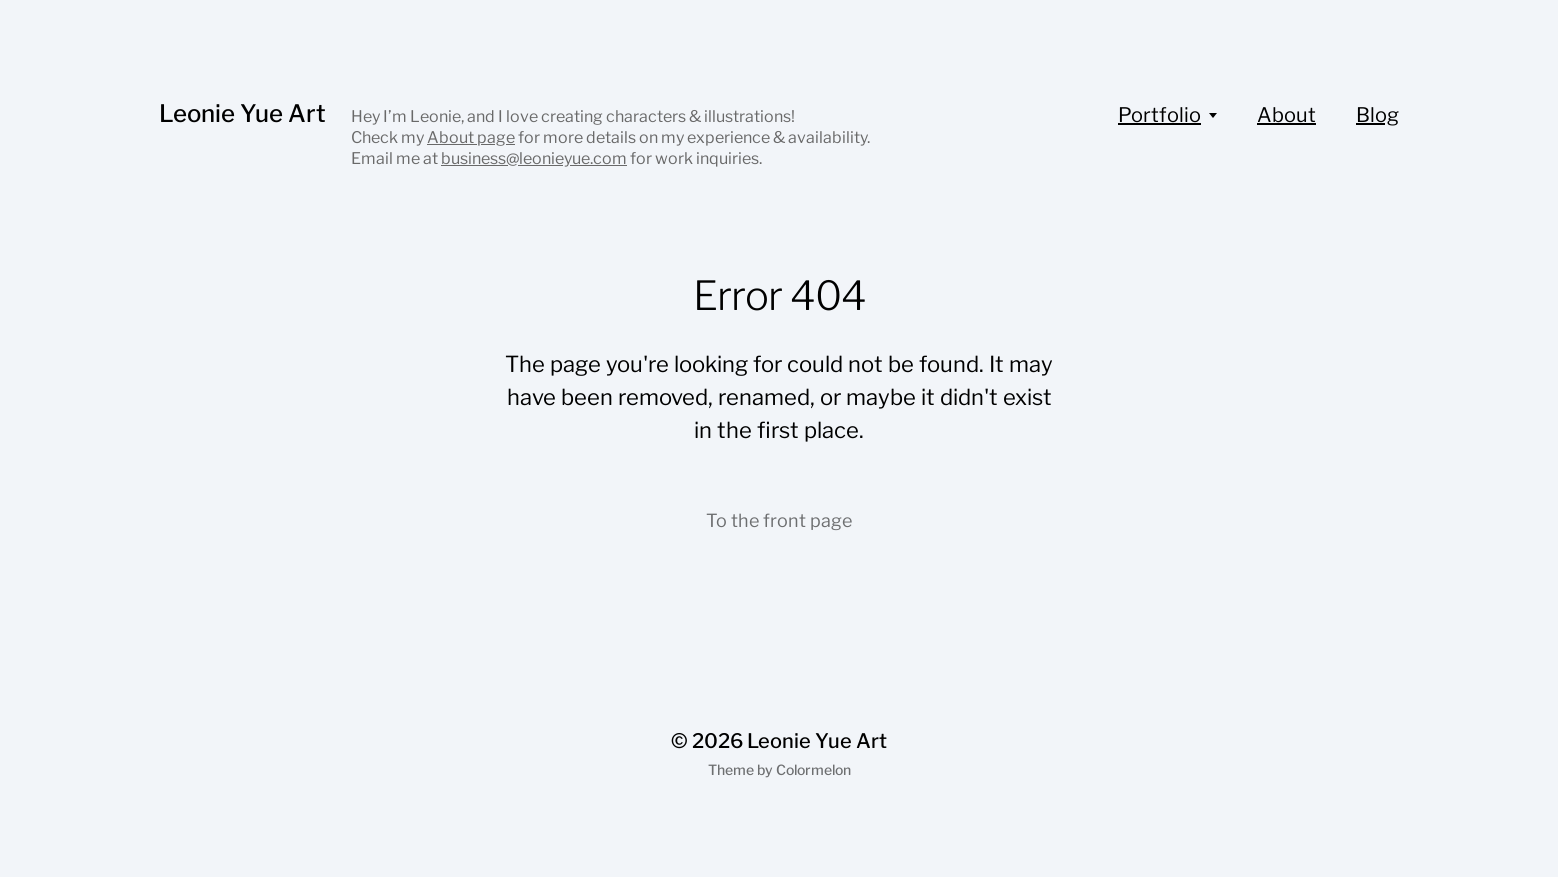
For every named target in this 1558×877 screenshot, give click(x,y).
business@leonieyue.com (534, 158)
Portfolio (1159, 115)
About (1286, 115)
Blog (1377, 115)
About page (471, 137)
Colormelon (813, 769)
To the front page (779, 520)
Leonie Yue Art (242, 113)
